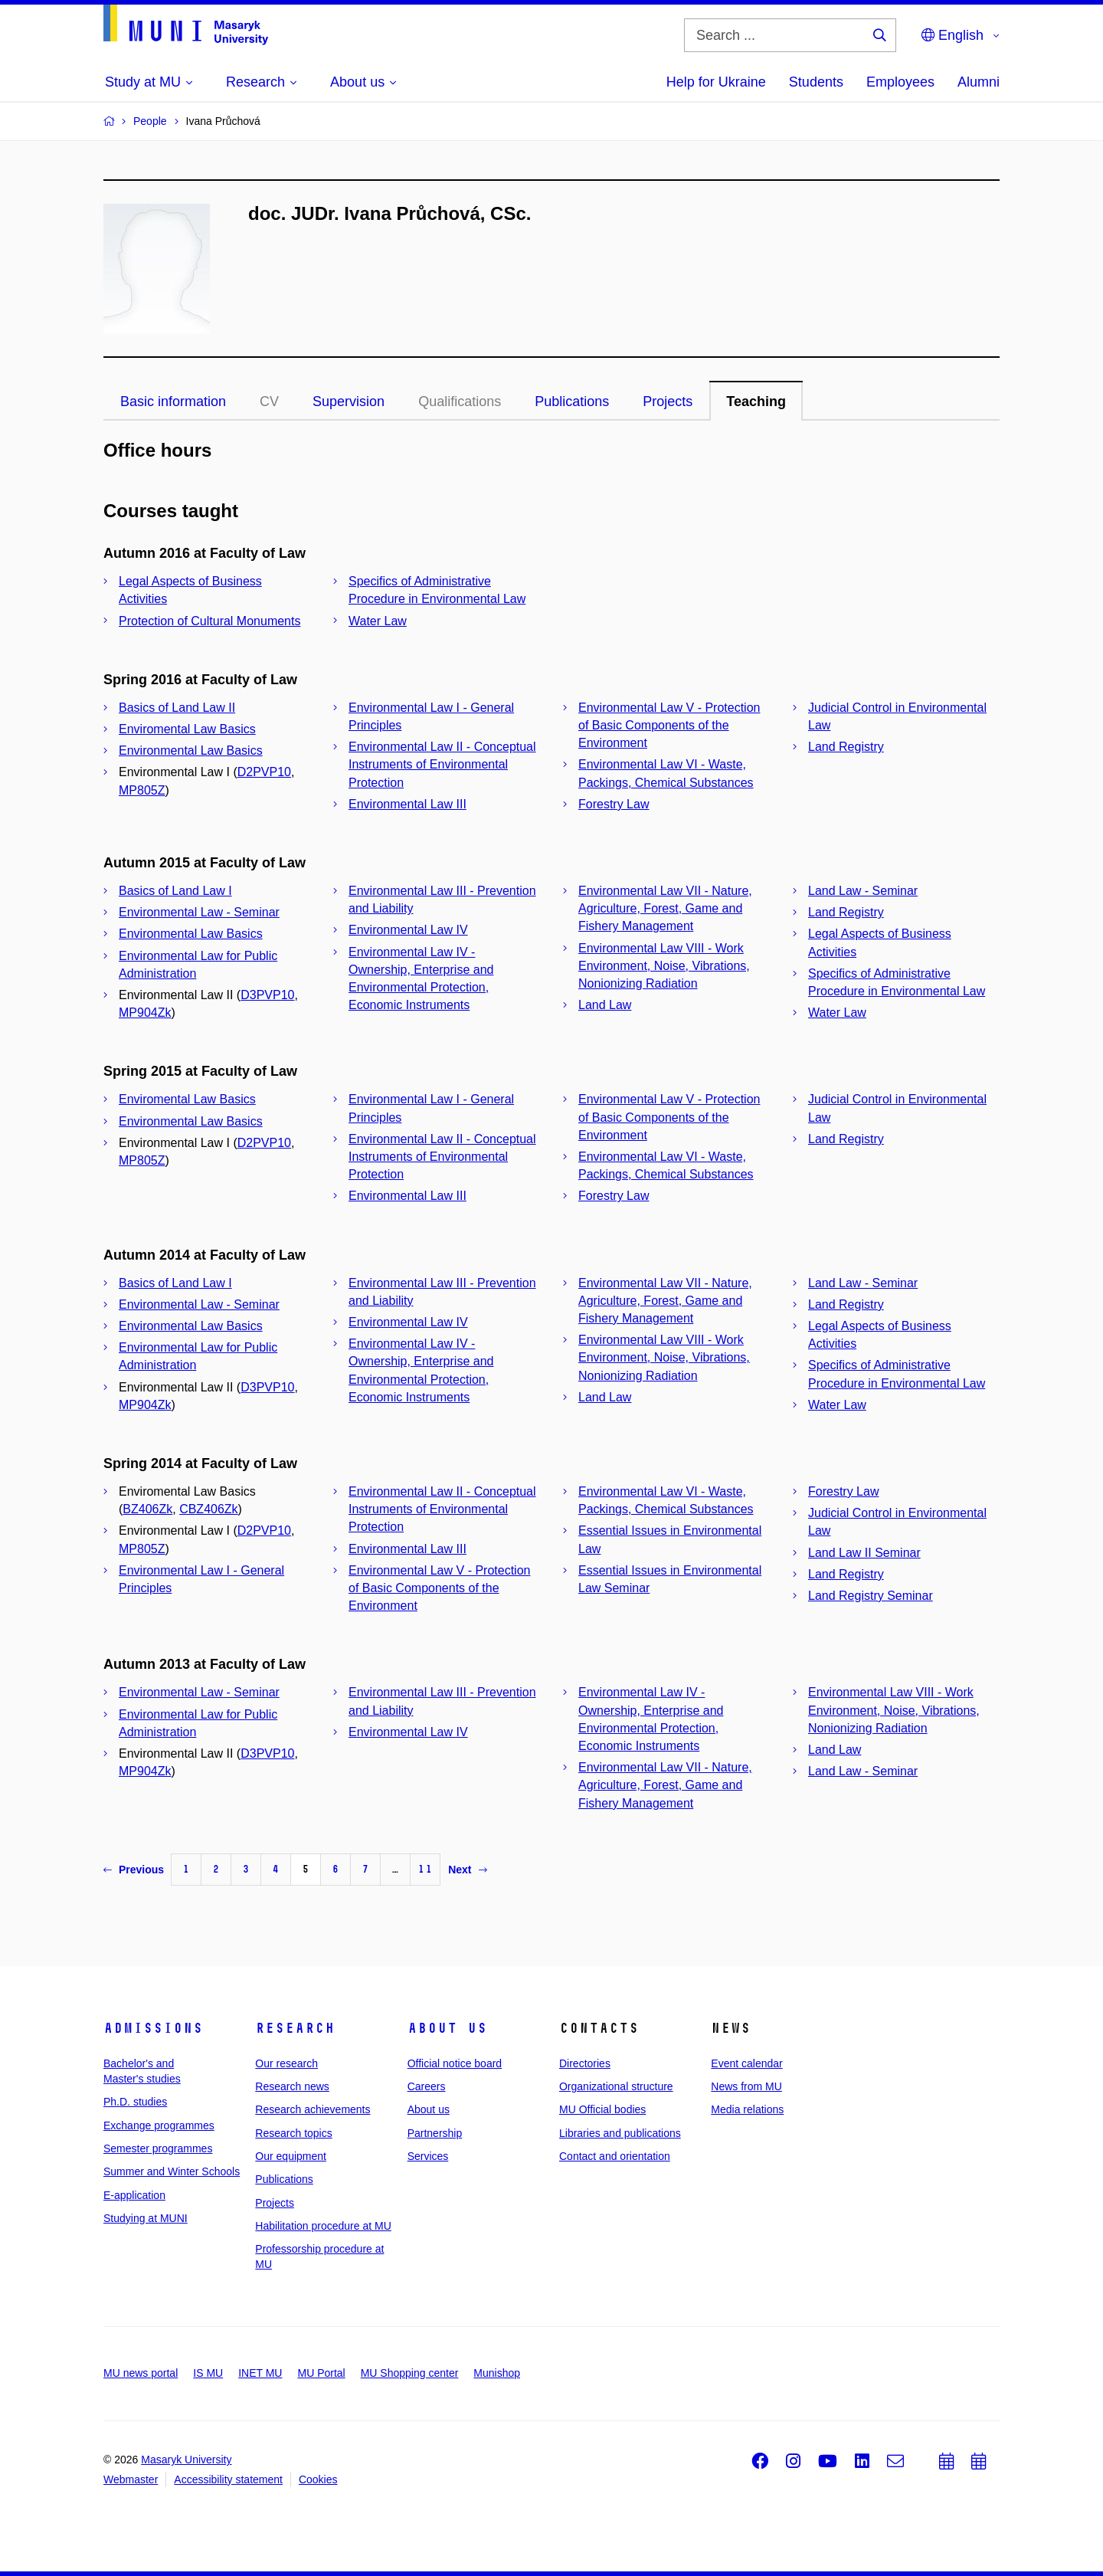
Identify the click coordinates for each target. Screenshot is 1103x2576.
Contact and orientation (614, 2156)
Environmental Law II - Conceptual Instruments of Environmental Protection (442, 764)
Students (816, 82)
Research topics (293, 2133)
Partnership (435, 2133)
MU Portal (321, 2373)
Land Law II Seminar (864, 1552)
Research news (292, 2086)
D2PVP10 (264, 771)
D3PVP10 (267, 994)
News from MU (746, 2086)
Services (428, 2156)
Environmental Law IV (408, 929)
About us (447, 2028)
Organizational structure (616, 2086)
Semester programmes (157, 2148)
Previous (133, 1869)
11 (425, 1869)
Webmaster (130, 2479)
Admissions (153, 2028)
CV (269, 401)
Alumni (978, 82)
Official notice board (454, 2063)
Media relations (747, 2109)
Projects (667, 401)
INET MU (260, 2373)
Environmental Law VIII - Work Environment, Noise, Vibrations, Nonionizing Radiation (664, 966)
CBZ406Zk (208, 1509)
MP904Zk (145, 1012)
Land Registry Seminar (870, 1595)
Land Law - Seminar (863, 890)
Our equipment (290, 2156)
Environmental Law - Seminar (199, 912)
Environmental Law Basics (191, 750)
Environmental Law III (407, 804)
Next (467, 1869)
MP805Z (142, 790)
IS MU (208, 2373)
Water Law (378, 621)
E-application (134, 2195)
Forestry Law (613, 804)
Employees (900, 82)
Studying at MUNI (145, 2218)
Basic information (173, 401)
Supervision (349, 401)
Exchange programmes (158, 2125)
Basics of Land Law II (177, 707)
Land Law (604, 1004)
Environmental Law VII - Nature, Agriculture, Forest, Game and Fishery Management (665, 908)
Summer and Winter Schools (171, 2171)
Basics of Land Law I (175, 890)
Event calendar (746, 2063)
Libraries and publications (620, 2133)
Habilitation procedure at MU (323, 2226)
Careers (426, 2086)
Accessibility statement (228, 2479)
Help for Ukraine (716, 82)
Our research (286, 2063)
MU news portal (140, 2373)
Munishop (496, 2373)
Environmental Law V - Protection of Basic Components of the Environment (669, 725)
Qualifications (459, 401)
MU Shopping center (410, 2373)
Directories (584, 2063)
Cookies (318, 2479)
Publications (572, 401)
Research (295, 2028)
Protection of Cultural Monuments (209, 621)
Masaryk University (186, 2459)
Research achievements (312, 2109)
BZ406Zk (147, 1509)
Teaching (756, 401)
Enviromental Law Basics (187, 729)
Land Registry (846, 746)
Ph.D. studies (135, 2102)
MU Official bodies (602, 2109)
